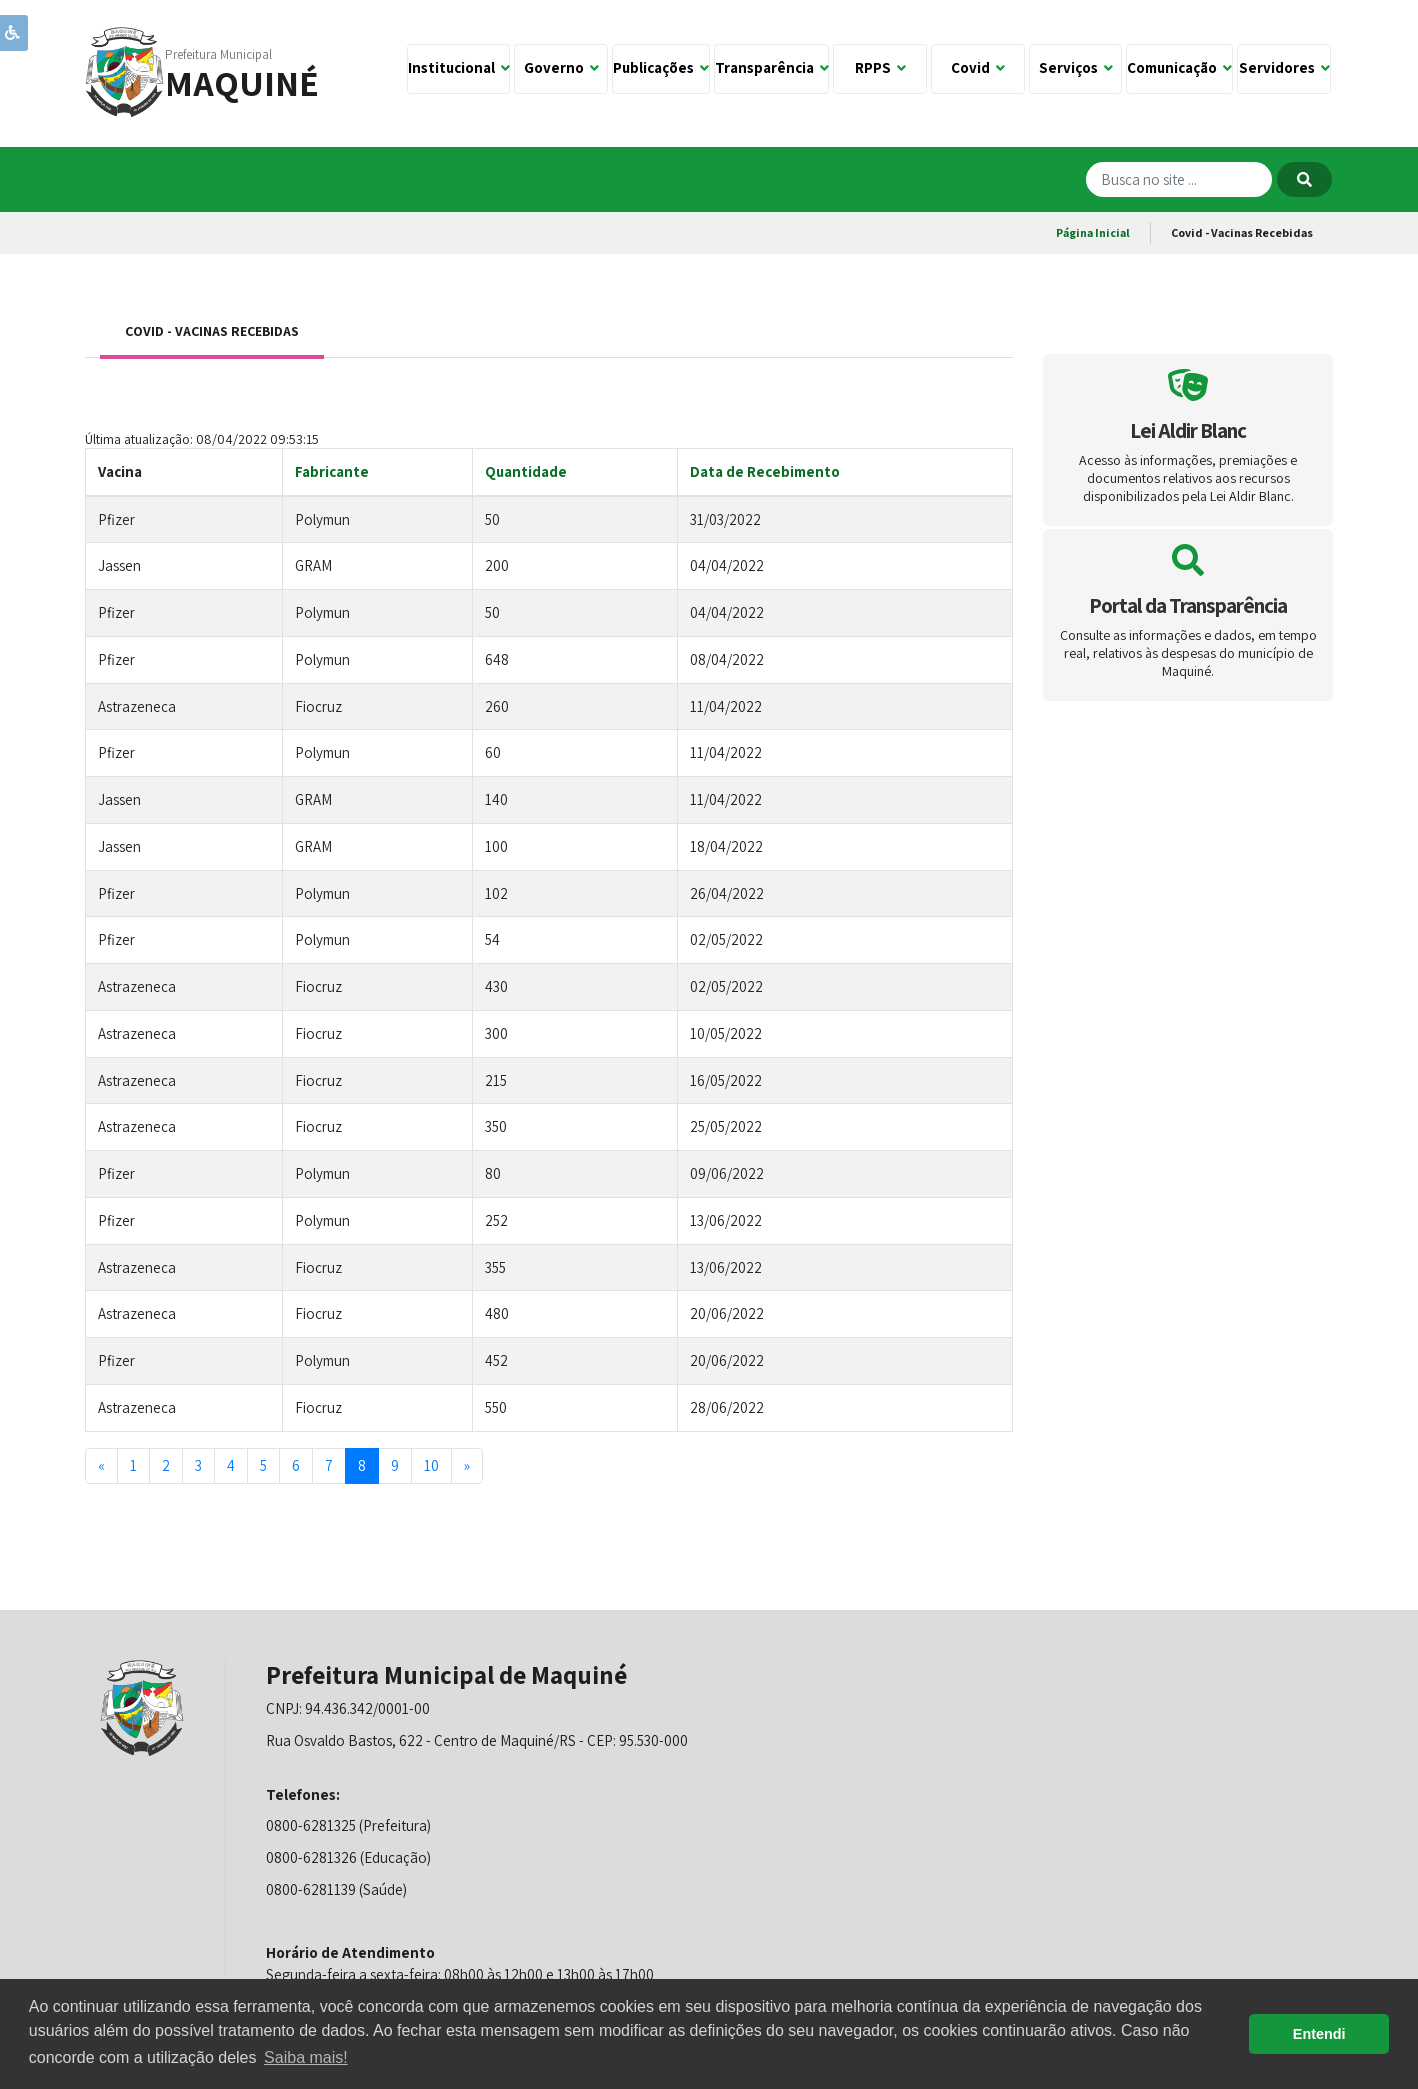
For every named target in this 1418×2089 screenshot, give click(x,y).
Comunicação (1179, 67)
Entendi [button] (1319, 2034)
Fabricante (332, 471)
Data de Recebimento (765, 471)
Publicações (661, 67)
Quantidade (526, 471)
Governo (561, 67)
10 (431, 1465)
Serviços (1076, 67)
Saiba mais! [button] (306, 2057)
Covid (978, 67)
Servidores (1284, 67)
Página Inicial (1093, 232)
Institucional (459, 67)
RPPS (880, 67)
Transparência (772, 67)
